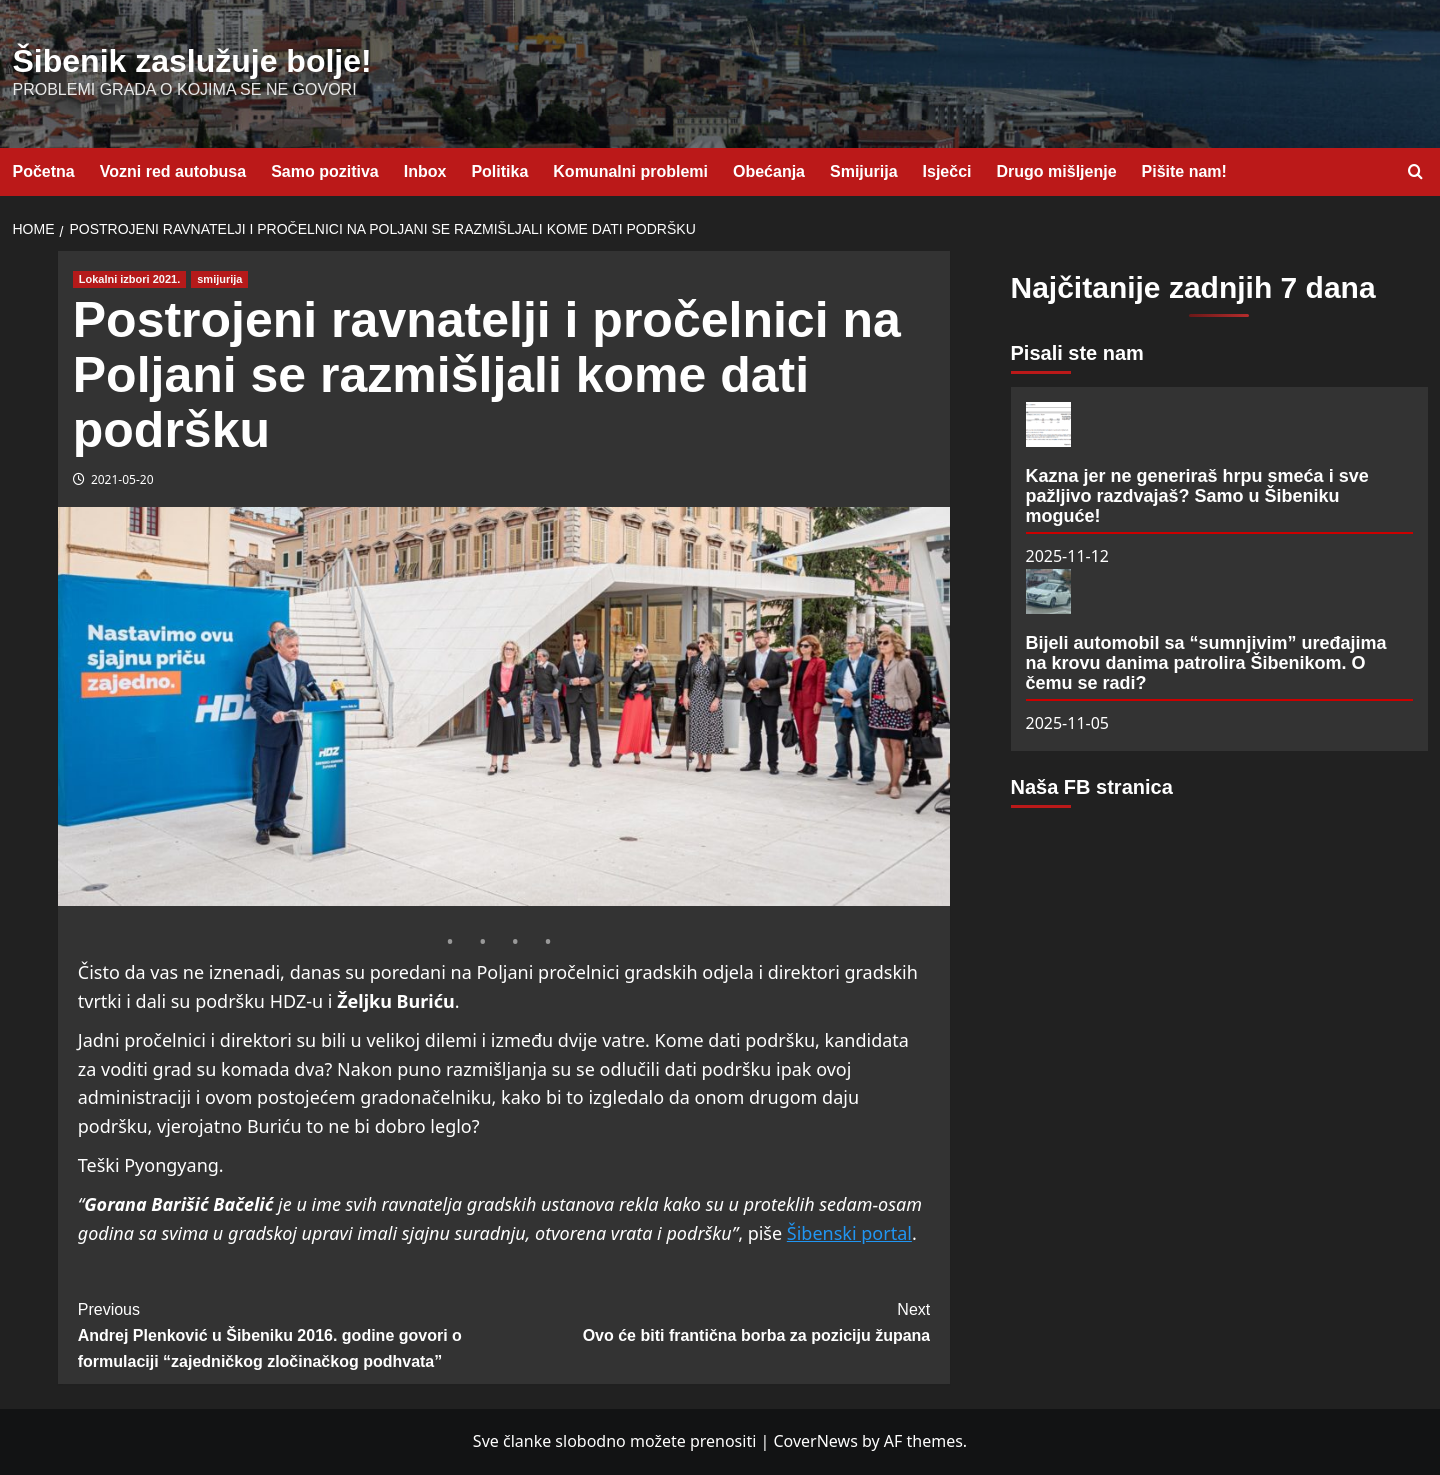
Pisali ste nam (1077, 353)
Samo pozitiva (325, 171)
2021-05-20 (122, 479)
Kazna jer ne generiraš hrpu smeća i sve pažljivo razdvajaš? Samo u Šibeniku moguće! (1197, 496)
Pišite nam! (1184, 171)
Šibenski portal (849, 1233)
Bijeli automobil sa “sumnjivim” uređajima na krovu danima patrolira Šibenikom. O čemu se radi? (1206, 663)
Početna (44, 171)
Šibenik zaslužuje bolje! (192, 61)
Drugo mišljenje (1057, 171)
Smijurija (864, 171)
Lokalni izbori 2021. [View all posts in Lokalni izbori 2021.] (129, 279)
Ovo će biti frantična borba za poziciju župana (717, 1320)
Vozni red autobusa (173, 171)
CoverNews (815, 1441)
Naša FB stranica (1092, 787)
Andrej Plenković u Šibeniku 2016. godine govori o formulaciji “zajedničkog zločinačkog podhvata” (291, 1333)
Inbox (425, 171)
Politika (499, 171)
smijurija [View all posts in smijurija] (219, 279)
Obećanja (769, 171)
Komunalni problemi (630, 171)
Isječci (947, 171)
